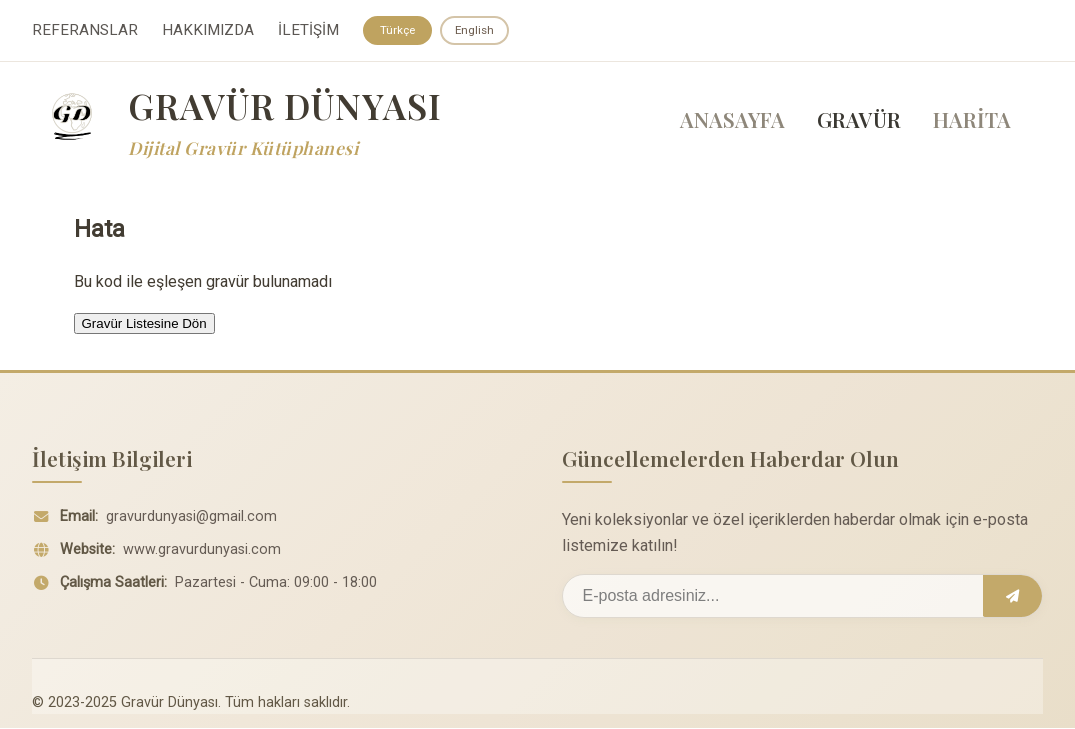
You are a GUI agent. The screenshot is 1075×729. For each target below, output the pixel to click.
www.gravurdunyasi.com (202, 556)
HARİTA (972, 121)
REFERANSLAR (85, 31)
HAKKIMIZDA (208, 31)
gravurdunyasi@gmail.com (191, 523)
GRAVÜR (859, 121)
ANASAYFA (732, 121)
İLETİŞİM (308, 31)
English (476, 30)
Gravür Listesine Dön (144, 324)
